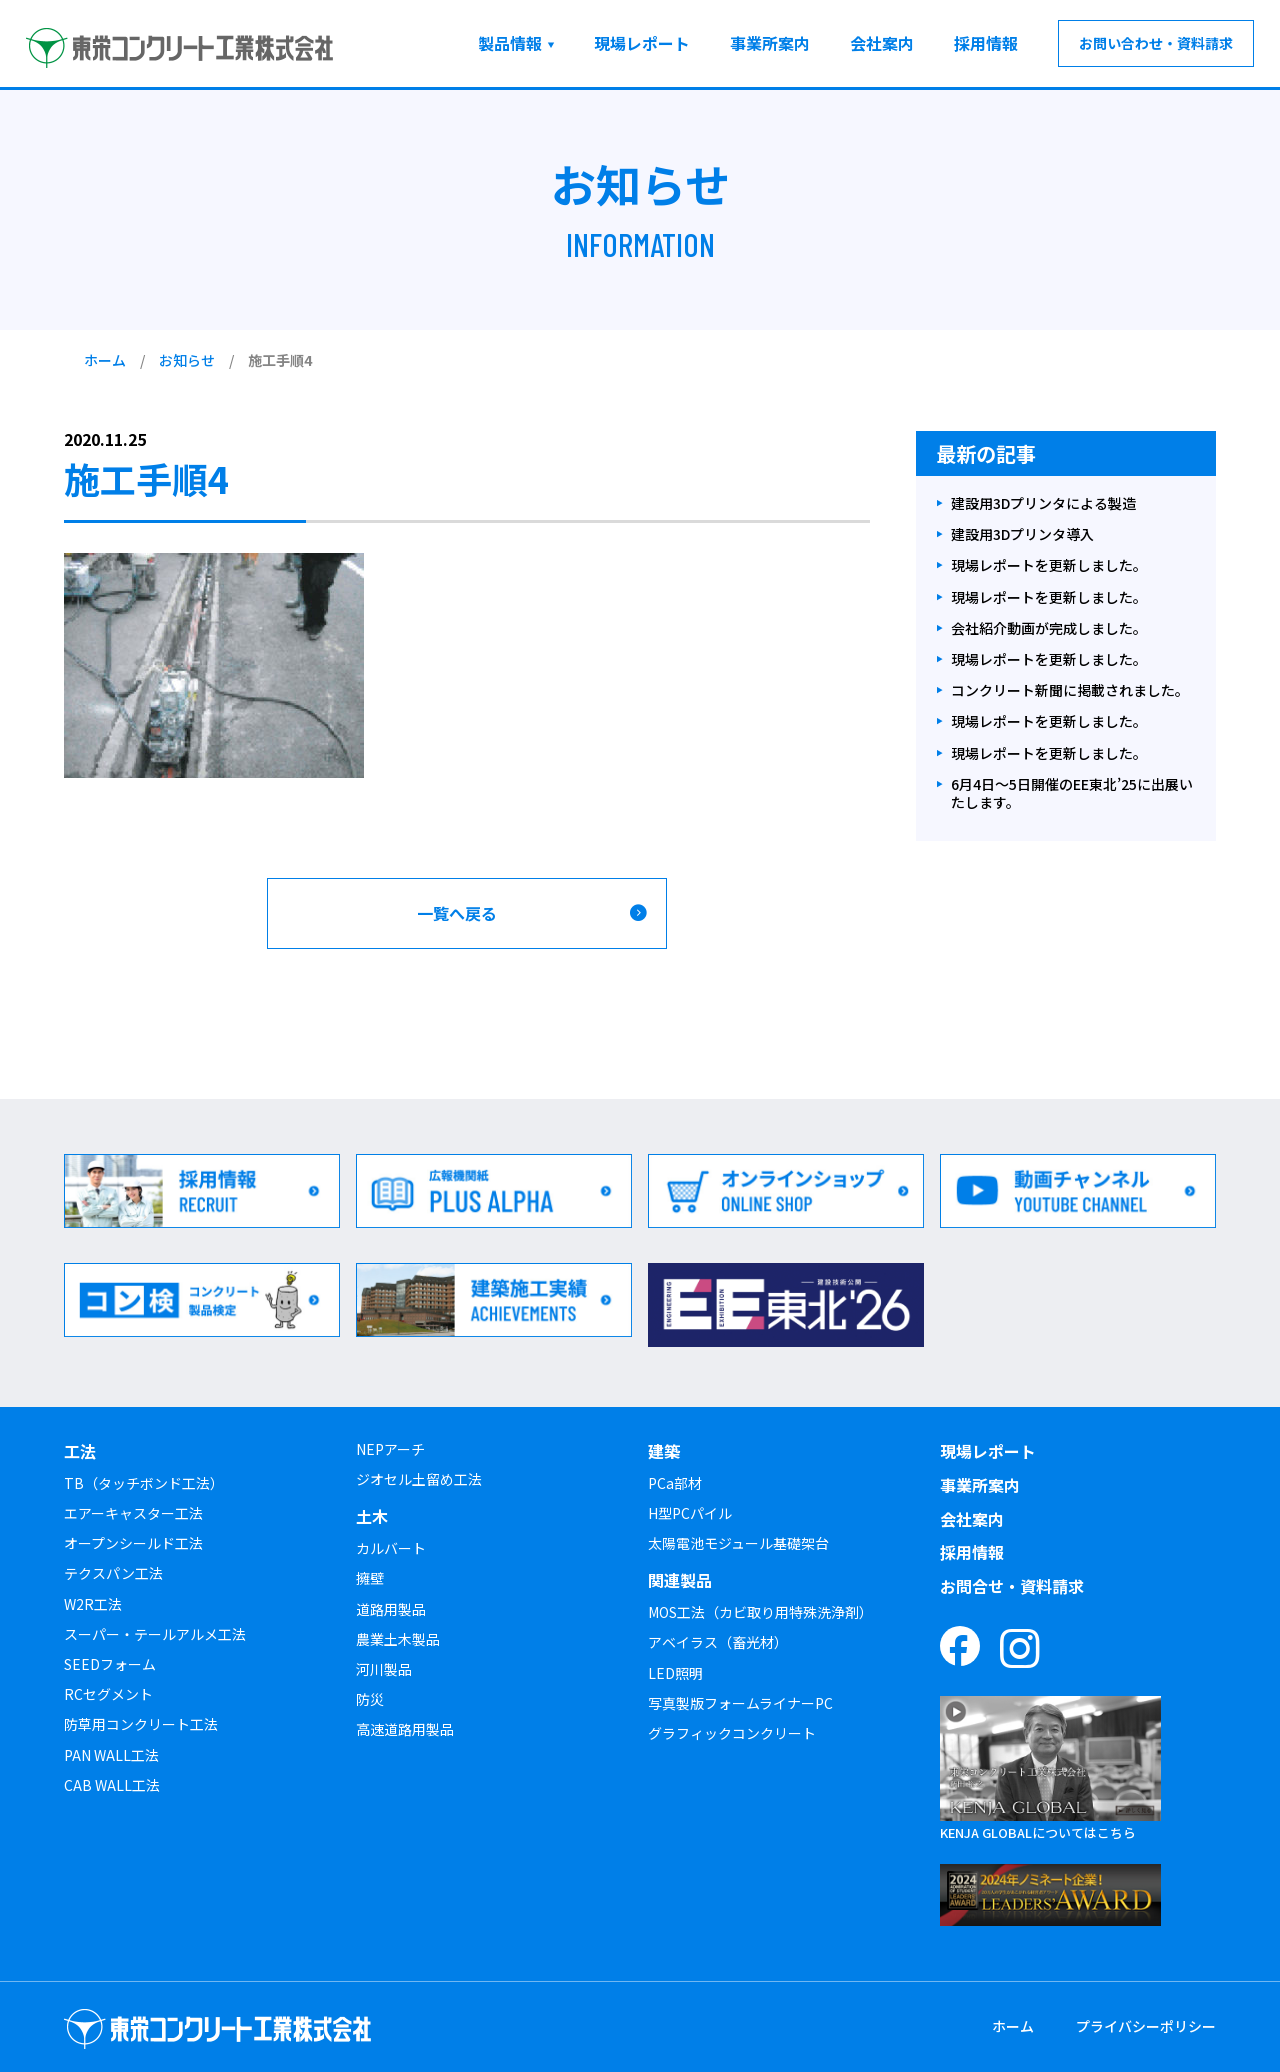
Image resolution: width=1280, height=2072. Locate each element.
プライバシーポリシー (1146, 2026)
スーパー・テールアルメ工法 (155, 1634)
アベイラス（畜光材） (718, 1642)
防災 (370, 1699)
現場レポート (642, 43)
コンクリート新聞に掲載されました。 (1070, 690)
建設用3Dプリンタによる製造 (1043, 503)
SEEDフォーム (110, 1664)
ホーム (105, 360)
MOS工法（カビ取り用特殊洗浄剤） (760, 1612)
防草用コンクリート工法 (141, 1724)
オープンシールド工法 (133, 1543)
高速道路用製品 (405, 1729)
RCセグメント (108, 1694)
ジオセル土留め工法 (419, 1479)
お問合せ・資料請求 (1012, 1586)
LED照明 (675, 1673)
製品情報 (510, 43)
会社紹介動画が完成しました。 (1049, 628)
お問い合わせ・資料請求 (1156, 43)
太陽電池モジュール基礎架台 (738, 1543)
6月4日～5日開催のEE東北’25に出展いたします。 (1072, 793)
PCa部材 (675, 1483)
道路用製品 (391, 1609)
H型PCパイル (690, 1513)
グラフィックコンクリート (732, 1733)
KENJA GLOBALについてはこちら (1038, 1832)
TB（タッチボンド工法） (144, 1483)
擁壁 (370, 1578)
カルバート (391, 1548)
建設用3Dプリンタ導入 (1022, 534)
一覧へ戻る (457, 913)
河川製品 (384, 1669)
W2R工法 (93, 1604)
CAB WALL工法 (112, 1785)
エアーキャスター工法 (133, 1513)
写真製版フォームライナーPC (740, 1703)
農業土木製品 (398, 1639)
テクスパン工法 (113, 1573)
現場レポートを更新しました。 (1049, 565)
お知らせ (187, 360)
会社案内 (882, 43)
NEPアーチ (390, 1449)
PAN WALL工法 (111, 1755)
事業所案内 (770, 43)
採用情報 (986, 43)
